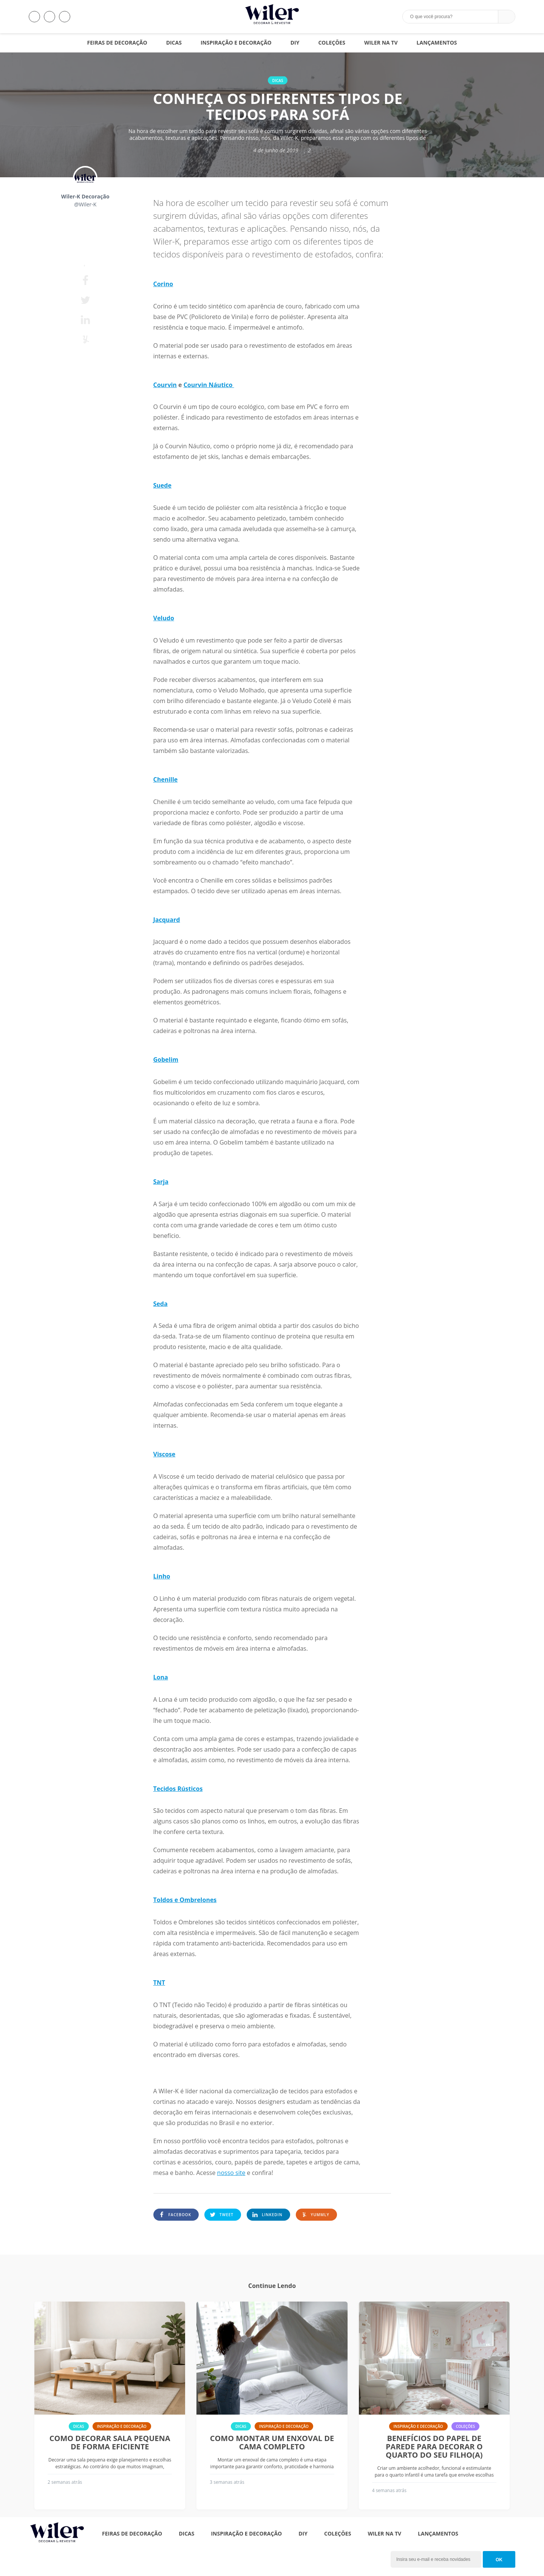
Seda (160, 1304)
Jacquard (166, 919)
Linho (161, 1576)
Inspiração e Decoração (236, 42)
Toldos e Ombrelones (185, 1900)
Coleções (331, 42)
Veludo (163, 618)
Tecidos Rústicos (178, 1788)
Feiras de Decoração (117, 42)
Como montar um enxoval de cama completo (272, 2442)
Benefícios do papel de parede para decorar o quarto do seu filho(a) (434, 2446)
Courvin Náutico (209, 385)
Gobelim (166, 1059)
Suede (162, 485)
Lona (160, 1677)
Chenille (165, 779)
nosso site (231, 2173)
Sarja (160, 1181)
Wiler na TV (381, 42)
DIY (295, 42)
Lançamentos (437, 42)
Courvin (165, 385)
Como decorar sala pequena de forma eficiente (109, 2442)
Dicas (174, 42)
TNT (159, 1982)
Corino (163, 284)
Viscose (164, 1454)
